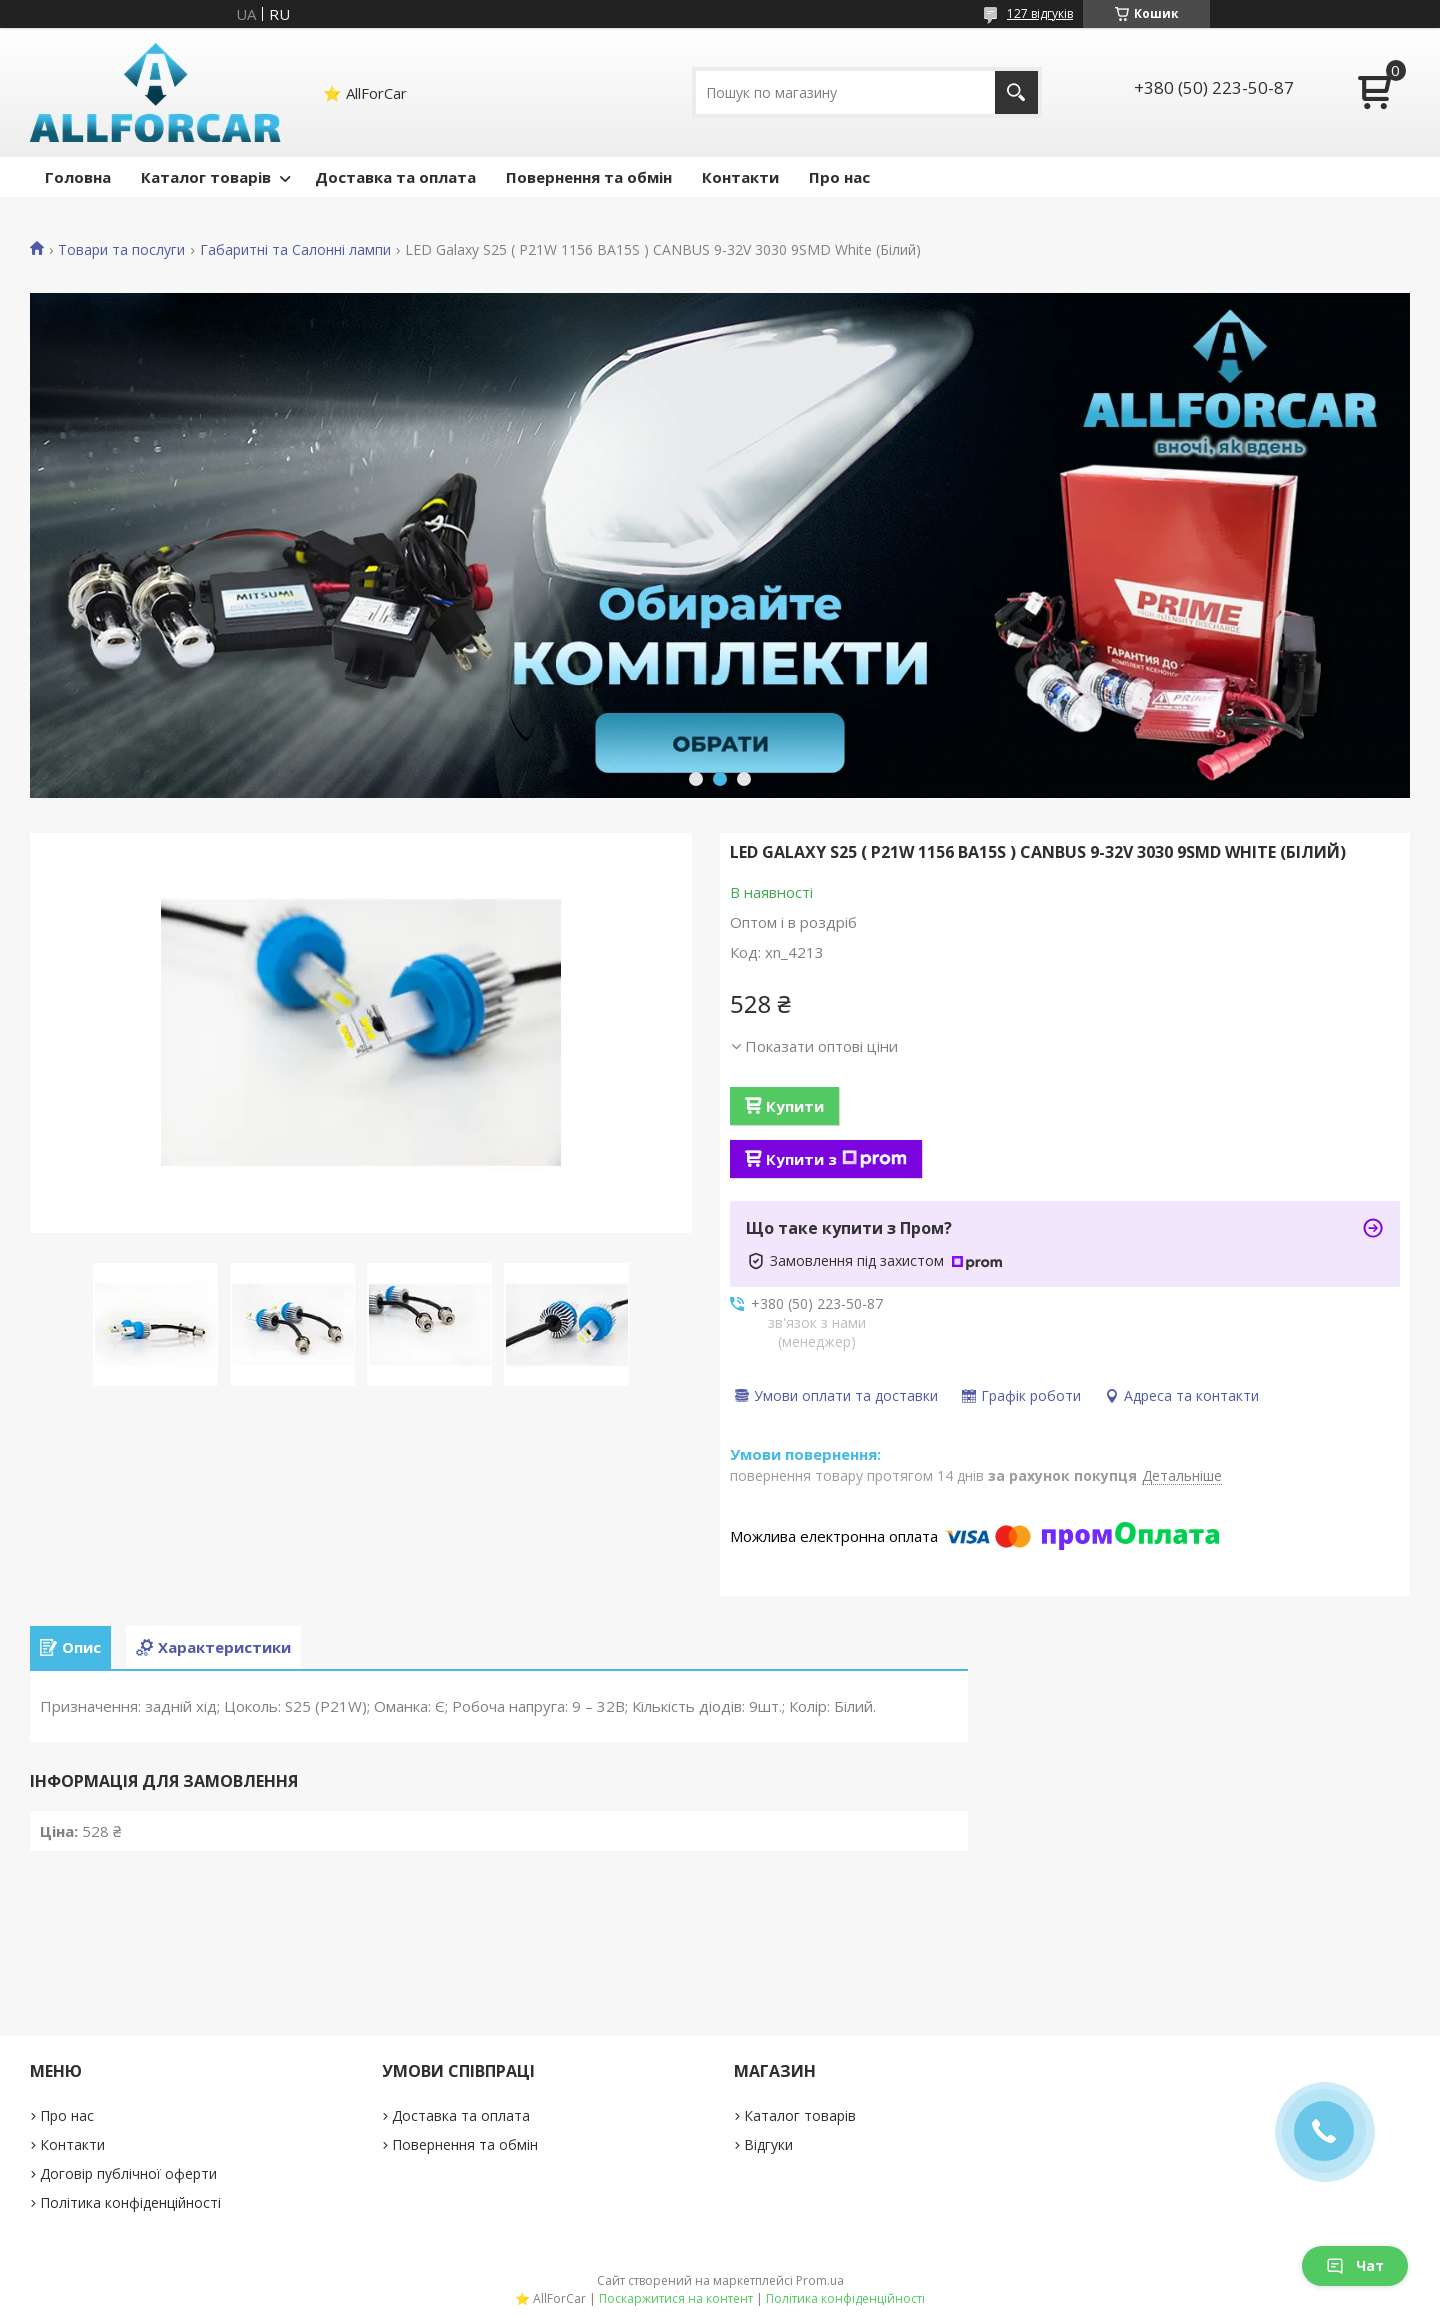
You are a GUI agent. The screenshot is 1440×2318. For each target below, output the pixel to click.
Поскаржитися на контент (676, 2298)
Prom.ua (820, 2280)
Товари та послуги (121, 250)
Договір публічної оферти (128, 2173)
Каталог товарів (206, 177)
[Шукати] (1016, 92)
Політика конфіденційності (130, 2202)
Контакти (740, 177)
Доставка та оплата (395, 177)
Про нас (839, 177)
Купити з (836, 1159)
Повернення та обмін (589, 177)
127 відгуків (1040, 13)
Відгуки (768, 2144)
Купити (795, 1106)
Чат (1355, 2265)
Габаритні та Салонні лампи (295, 250)
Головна (78, 177)
